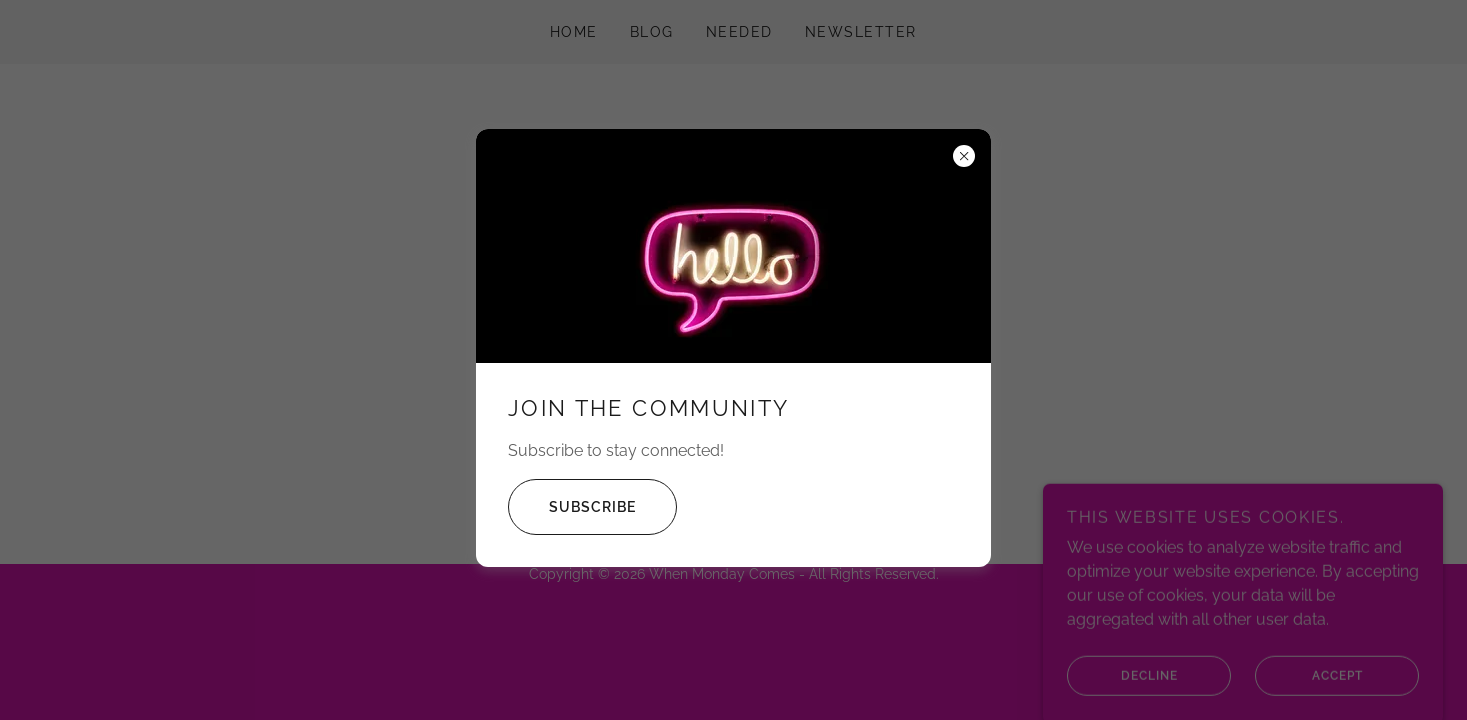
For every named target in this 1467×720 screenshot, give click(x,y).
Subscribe (572, 507)
